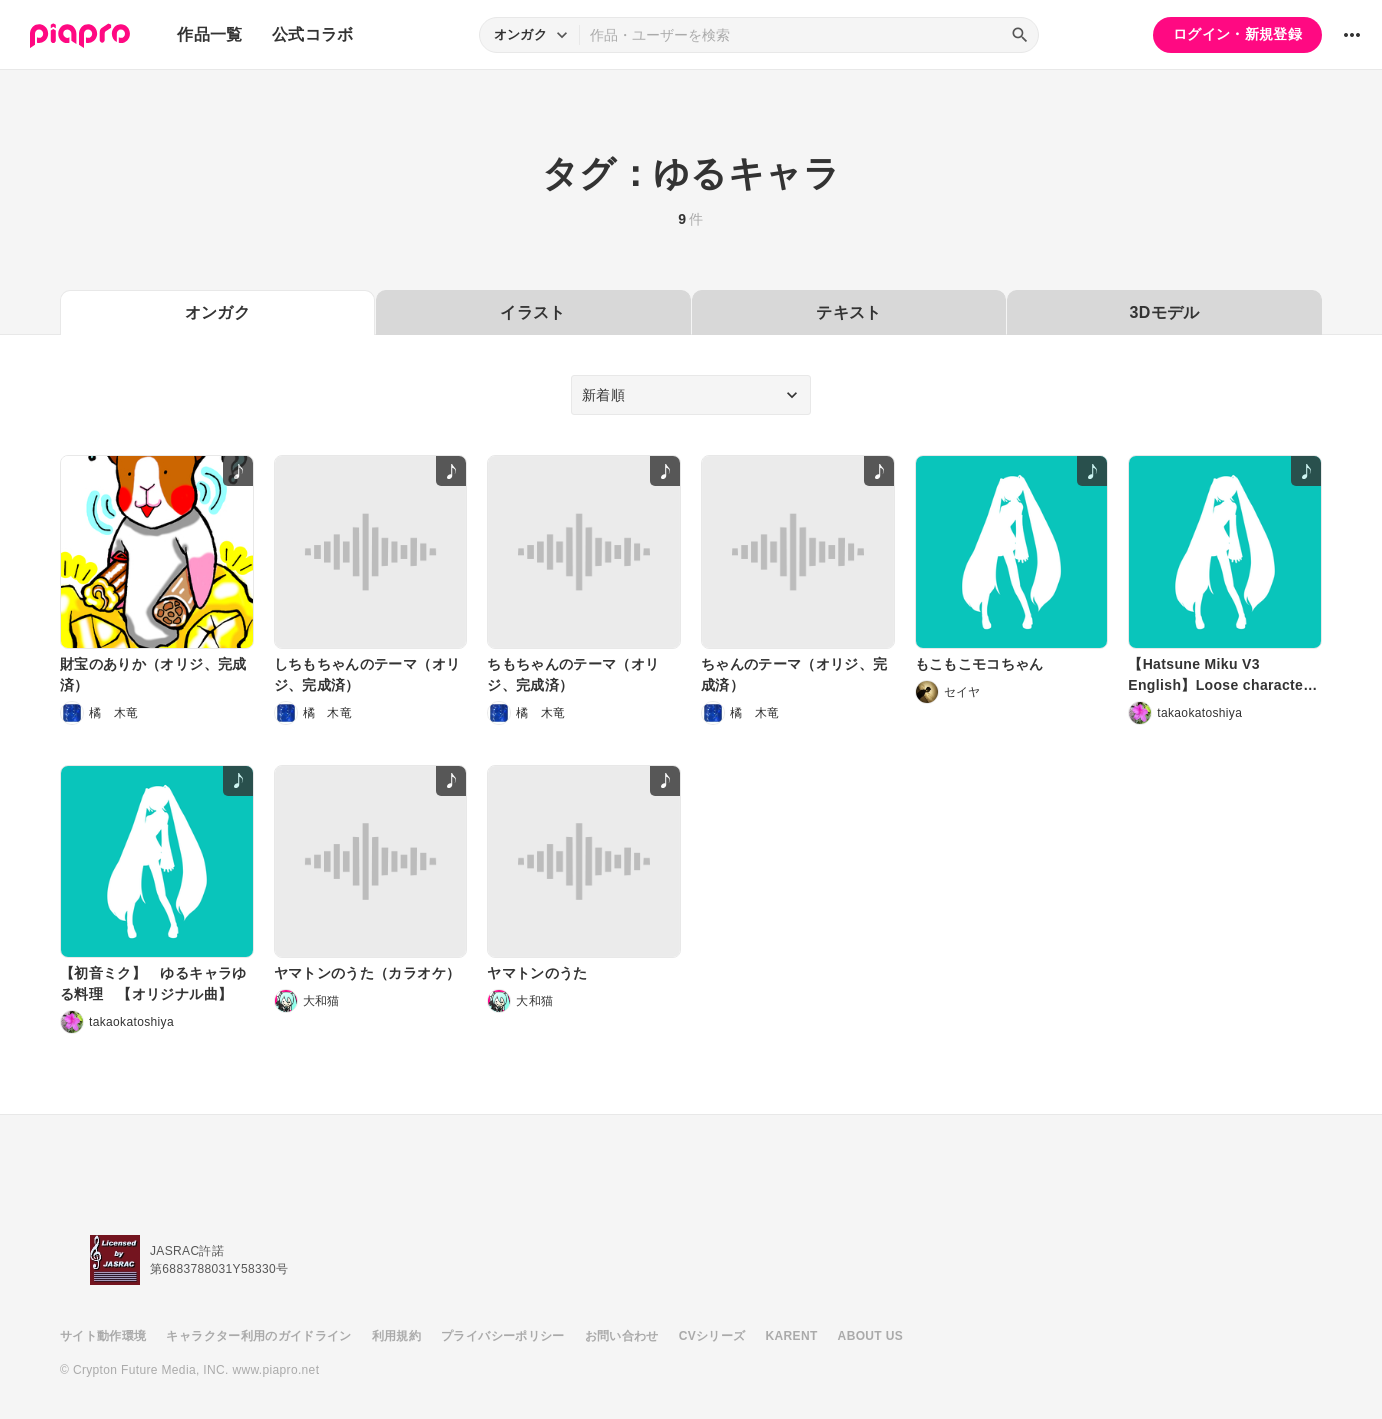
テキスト (848, 312)
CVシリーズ (712, 1336)
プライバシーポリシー (503, 1336)
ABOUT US (870, 1336)
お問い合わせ (622, 1336)
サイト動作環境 (103, 1336)
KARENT (792, 1336)
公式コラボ (313, 34)
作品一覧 (209, 34)
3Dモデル (1165, 312)
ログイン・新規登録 (1237, 34)
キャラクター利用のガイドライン (258, 1336)
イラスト (532, 312)
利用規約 (396, 1336)
